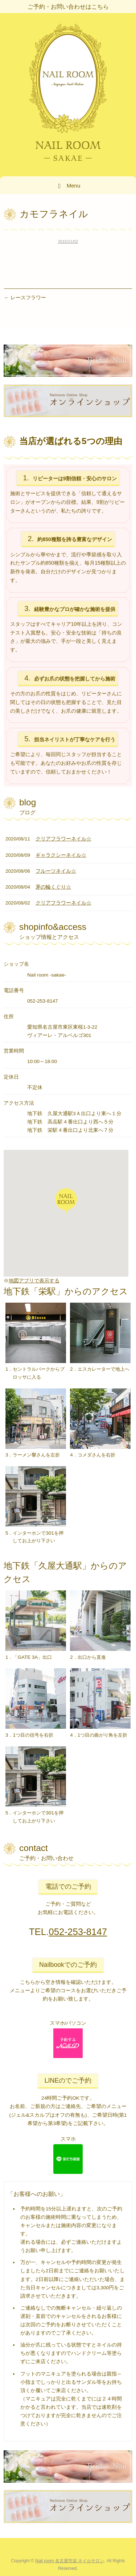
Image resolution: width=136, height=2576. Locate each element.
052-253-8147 (78, 1932)
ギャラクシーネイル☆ (61, 855)
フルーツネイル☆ (56, 871)
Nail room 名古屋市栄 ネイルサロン (69, 2560)
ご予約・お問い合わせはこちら (68, 7)
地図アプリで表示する (34, 1280)
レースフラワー (25, 297)
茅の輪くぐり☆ (53, 887)
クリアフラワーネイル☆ (63, 839)
